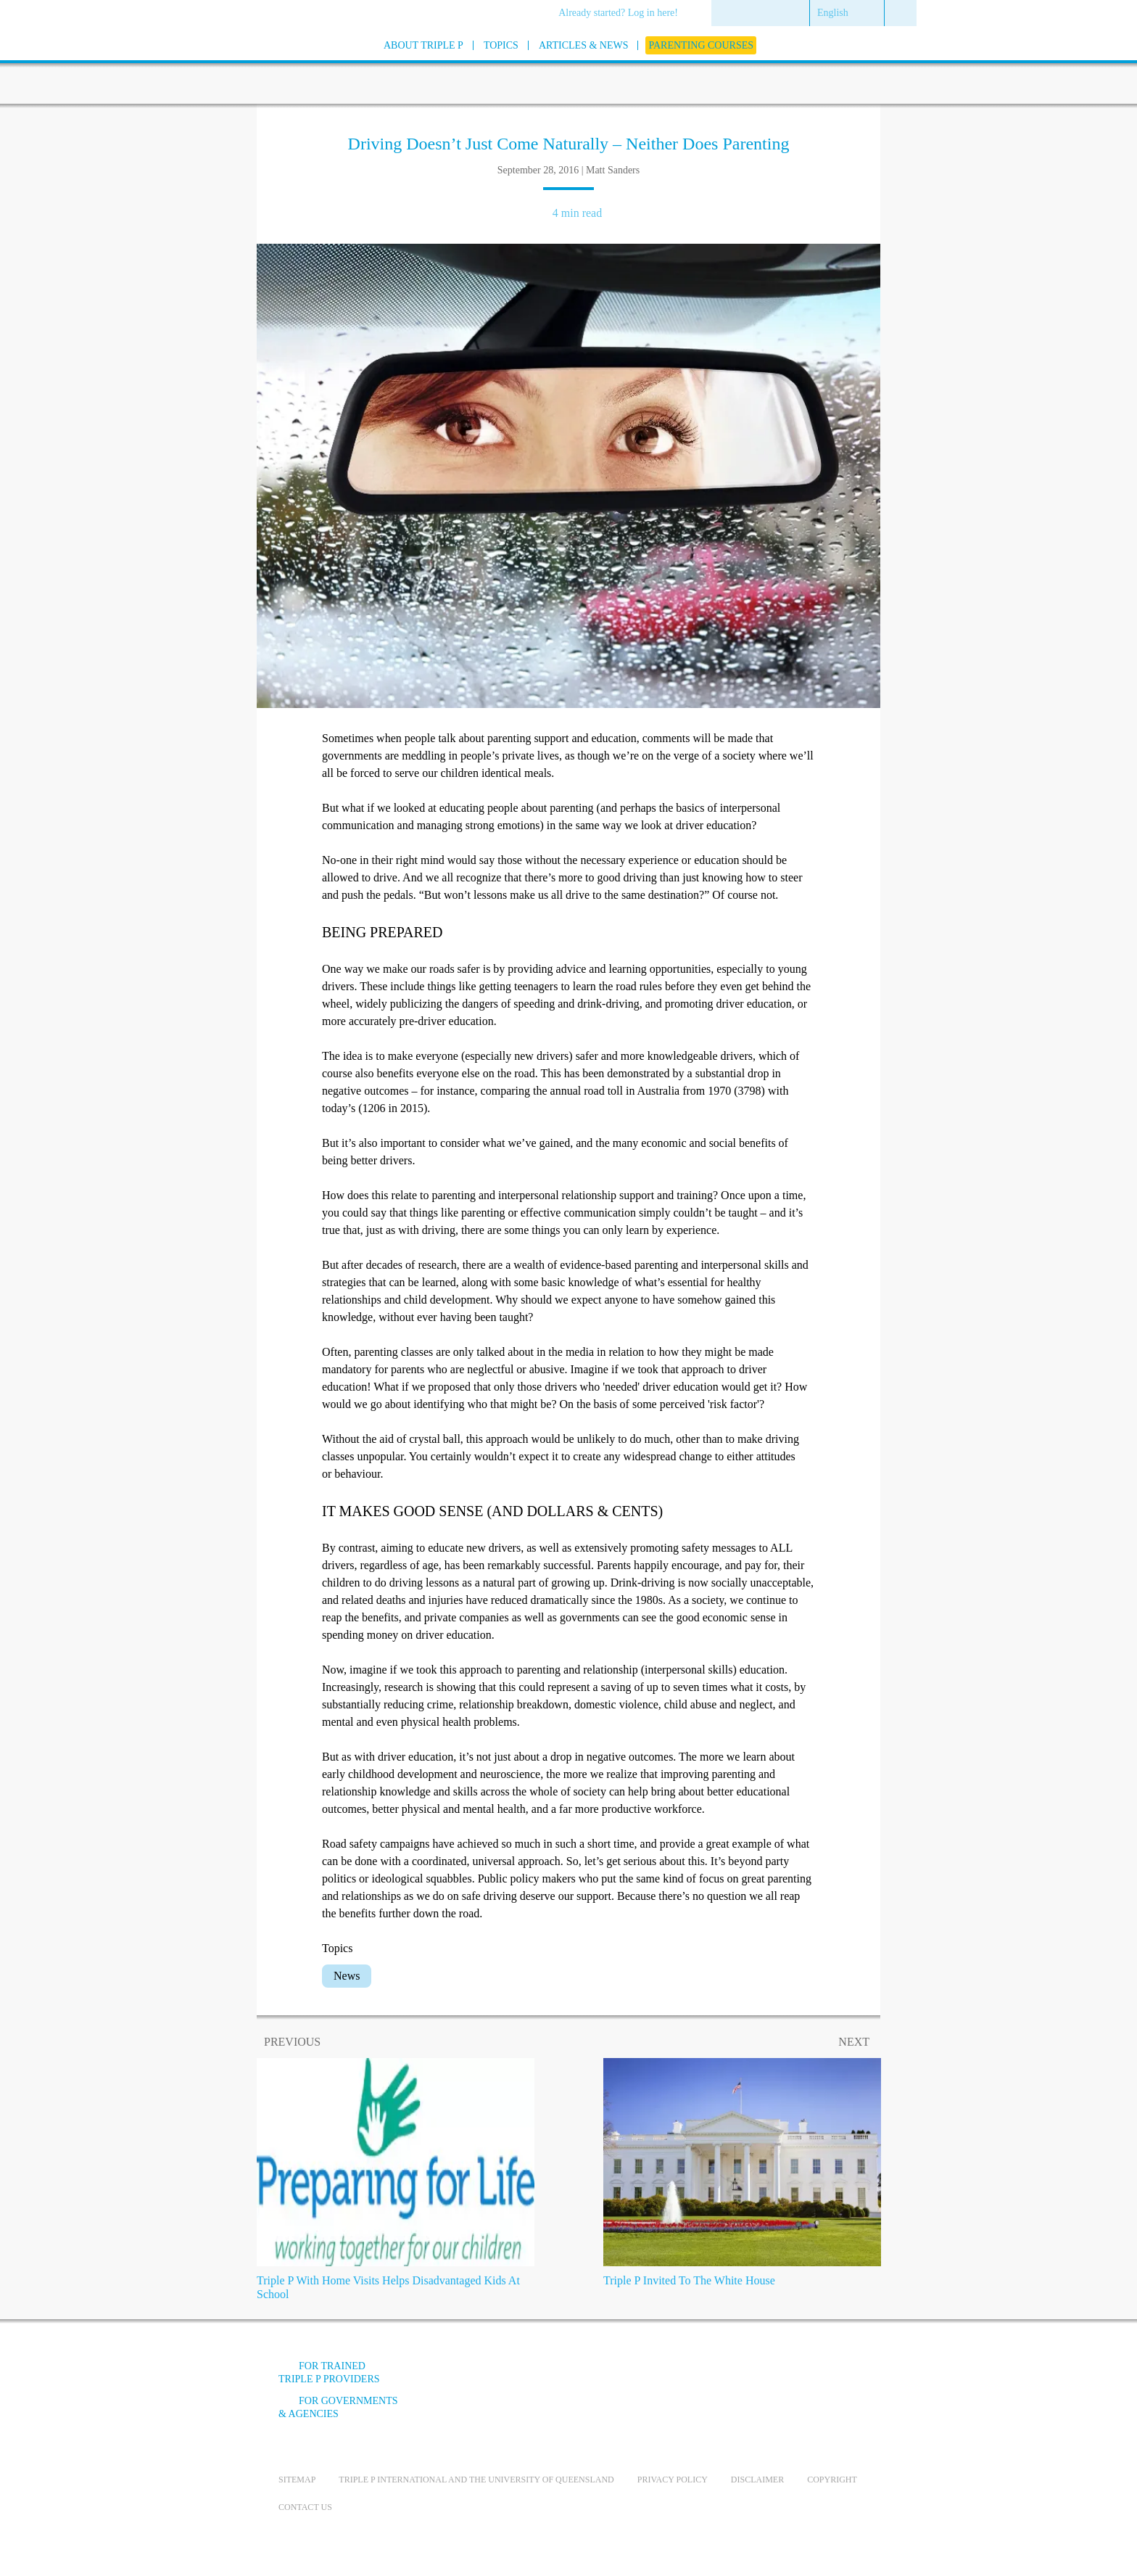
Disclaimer (757, 2479)
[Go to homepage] (242, 64)
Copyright (832, 2479)
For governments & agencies (338, 2407)
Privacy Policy (672, 2479)
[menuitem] (623, 14)
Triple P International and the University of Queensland (476, 2479)
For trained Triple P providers (329, 2372)
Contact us (305, 2507)
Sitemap (296, 2479)
